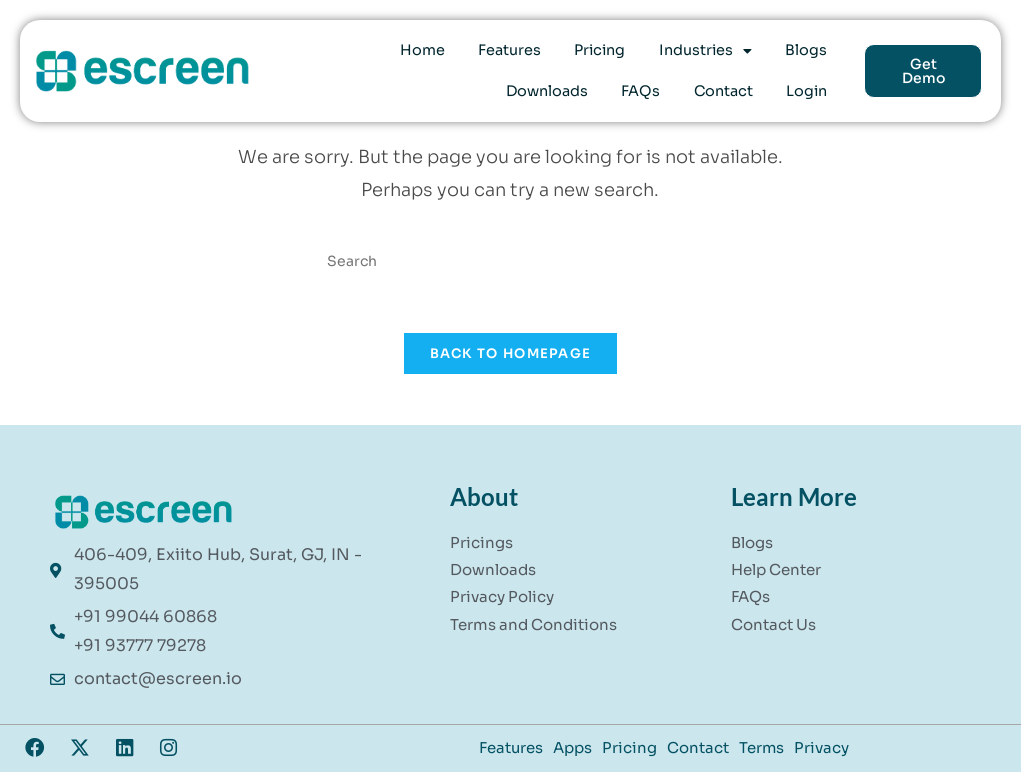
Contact (740, 88)
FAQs (669, 88)
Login (812, 88)
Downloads (792, 54)
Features (443, 54)
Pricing (523, 54)
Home (366, 54)
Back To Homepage (511, 361)
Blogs (708, 54)
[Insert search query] (510, 260)
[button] (618, 54)
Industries (618, 54)
